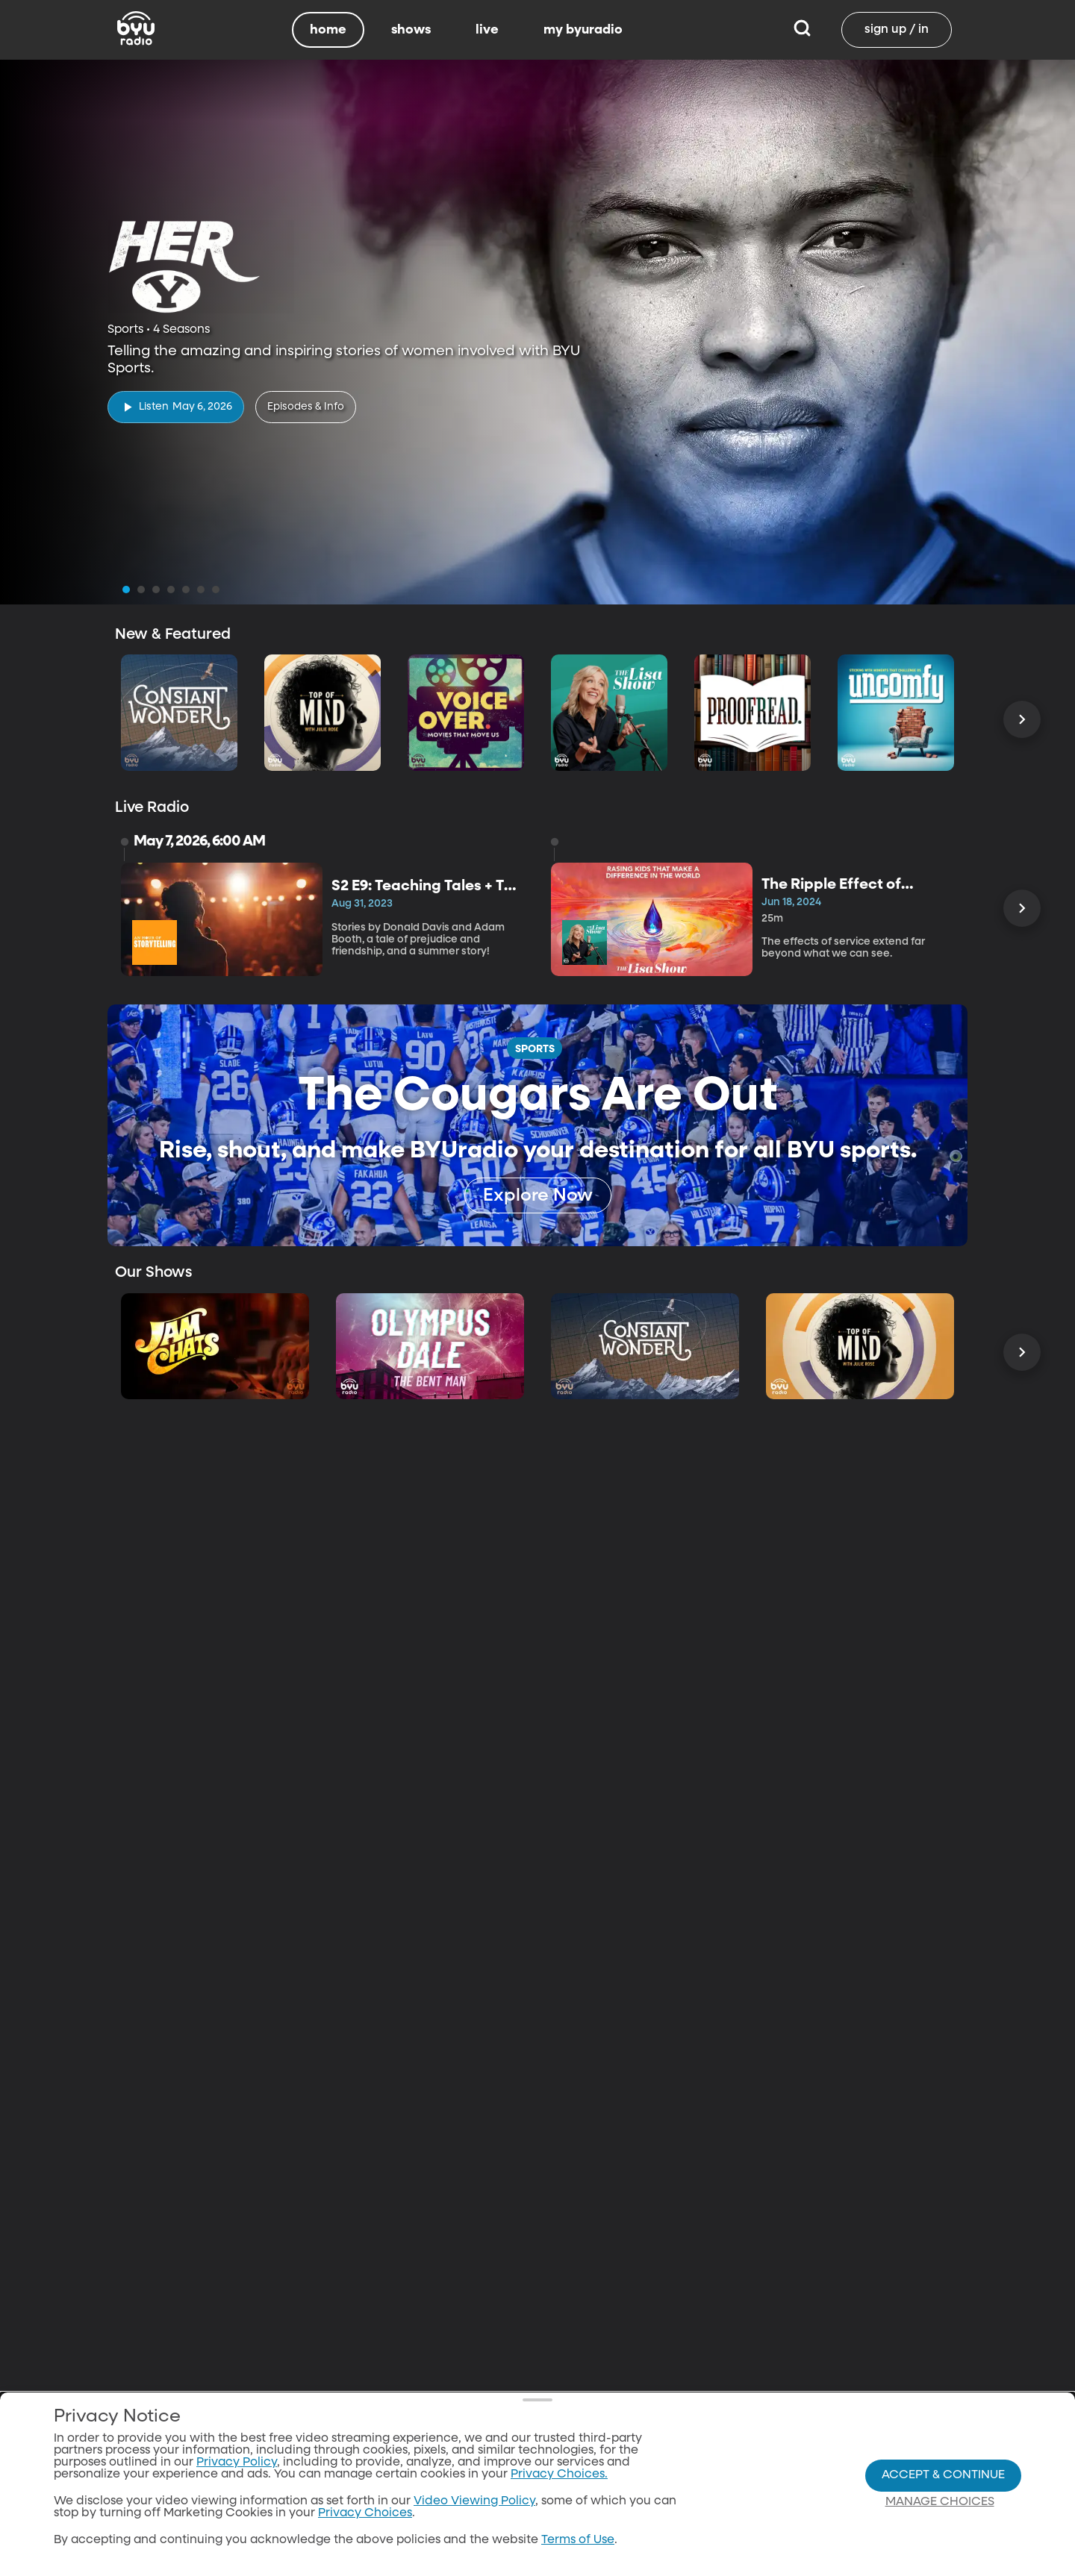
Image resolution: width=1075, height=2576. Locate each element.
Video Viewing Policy (474, 2503)
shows (411, 30)
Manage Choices (939, 2504)
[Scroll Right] (1022, 719)
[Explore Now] (537, 1195)
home (328, 30)
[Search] (802, 30)
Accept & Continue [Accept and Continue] (943, 2477)
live (487, 30)
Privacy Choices (365, 2515)
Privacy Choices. (559, 2476)
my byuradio (583, 30)
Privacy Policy (236, 2464)
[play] (176, 407)
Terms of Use (577, 2542)
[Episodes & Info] (305, 407)
